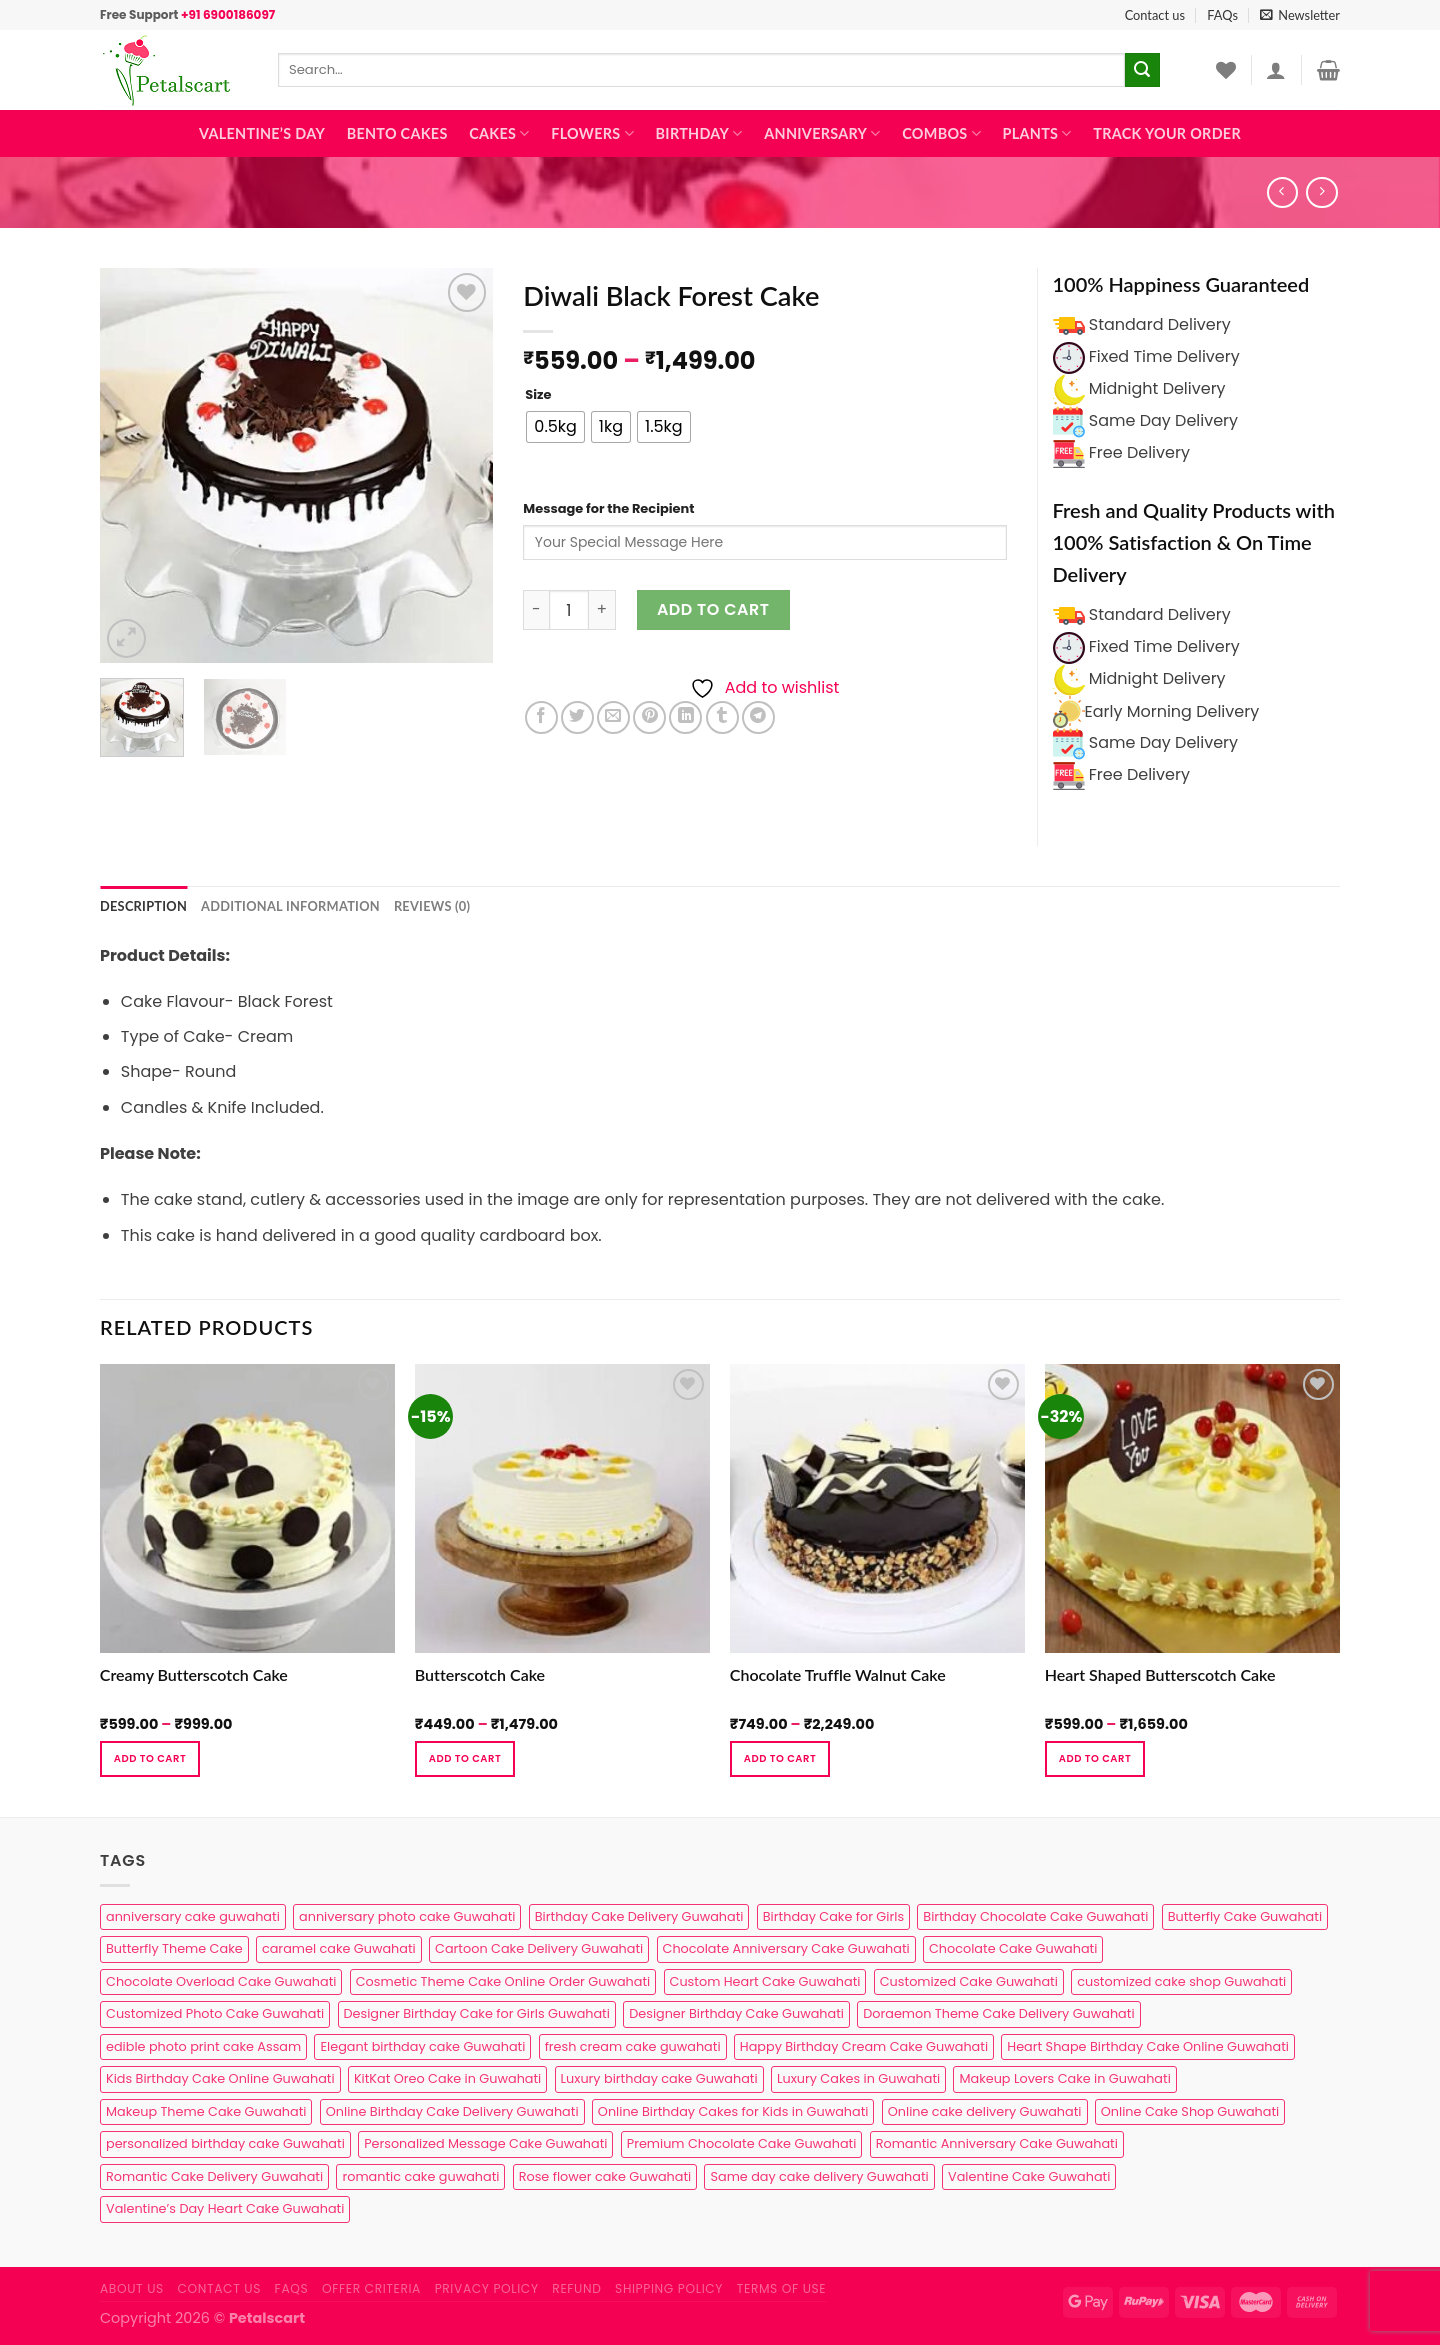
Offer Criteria (371, 2288)
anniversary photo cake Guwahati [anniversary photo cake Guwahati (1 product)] (407, 1916)
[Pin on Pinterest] (649, 717)
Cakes (499, 133)
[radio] (555, 427)
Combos (941, 133)
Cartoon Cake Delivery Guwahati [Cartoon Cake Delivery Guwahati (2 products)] (539, 1948)
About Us (132, 2288)
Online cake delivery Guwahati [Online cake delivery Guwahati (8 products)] (985, 2111)
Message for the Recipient (608, 508)
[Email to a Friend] (613, 717)
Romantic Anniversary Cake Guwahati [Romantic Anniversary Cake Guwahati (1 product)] (997, 2143)
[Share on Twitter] (577, 717)
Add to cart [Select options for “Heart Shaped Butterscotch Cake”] (1095, 1758)
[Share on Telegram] (758, 717)
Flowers (592, 133)
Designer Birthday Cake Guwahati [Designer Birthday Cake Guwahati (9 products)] (736, 2013)
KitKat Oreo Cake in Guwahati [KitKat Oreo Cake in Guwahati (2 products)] (447, 2078)
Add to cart (713, 609)
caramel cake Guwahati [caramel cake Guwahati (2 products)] (339, 1948)
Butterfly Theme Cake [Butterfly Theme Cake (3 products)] (174, 1948)
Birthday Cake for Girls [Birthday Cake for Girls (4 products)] (833, 1916)
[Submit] (1142, 70)
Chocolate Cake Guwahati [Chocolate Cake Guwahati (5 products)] (1013, 1948)
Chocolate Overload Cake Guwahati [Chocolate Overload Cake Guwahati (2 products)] (221, 1981)
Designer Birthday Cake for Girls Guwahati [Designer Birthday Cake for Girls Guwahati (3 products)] (477, 2013)
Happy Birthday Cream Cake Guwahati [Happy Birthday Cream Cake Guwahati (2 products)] (864, 2046)
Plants (1037, 133)
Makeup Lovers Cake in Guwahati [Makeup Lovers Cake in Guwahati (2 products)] (1064, 2078)
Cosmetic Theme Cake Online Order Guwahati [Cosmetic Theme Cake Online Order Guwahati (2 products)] (503, 1981)
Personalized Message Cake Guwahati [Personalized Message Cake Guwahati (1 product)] (485, 2143)
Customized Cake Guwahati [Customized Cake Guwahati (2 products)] (969, 1981)
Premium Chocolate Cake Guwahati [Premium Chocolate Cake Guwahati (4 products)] (742, 2143)
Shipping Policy (669, 2288)
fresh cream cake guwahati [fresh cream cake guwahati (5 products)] (633, 2046)
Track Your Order (1167, 133)
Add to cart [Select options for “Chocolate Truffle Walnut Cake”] (780, 1758)
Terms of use (781, 2288)
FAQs (1222, 15)
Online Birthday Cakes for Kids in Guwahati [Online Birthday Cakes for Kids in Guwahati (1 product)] (733, 2111)
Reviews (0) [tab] (432, 906)
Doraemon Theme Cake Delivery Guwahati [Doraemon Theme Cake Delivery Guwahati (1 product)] (998, 2013)
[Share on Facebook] (541, 717)
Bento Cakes (397, 133)
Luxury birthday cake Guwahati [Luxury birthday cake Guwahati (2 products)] (659, 2078)
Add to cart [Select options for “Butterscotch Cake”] (465, 1758)
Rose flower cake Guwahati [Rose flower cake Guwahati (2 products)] (605, 2176)
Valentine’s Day (262, 133)
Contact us (1155, 15)
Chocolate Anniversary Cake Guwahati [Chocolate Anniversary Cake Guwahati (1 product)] (786, 1948)
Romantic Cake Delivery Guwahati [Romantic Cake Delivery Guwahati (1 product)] (214, 2176)
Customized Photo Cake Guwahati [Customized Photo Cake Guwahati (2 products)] (215, 2013)
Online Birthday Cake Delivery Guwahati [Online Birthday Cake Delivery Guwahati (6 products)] (452, 2111)
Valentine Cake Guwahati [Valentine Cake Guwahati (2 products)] (1029, 2176)
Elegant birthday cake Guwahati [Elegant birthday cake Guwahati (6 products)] (422, 2046)
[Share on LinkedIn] (685, 717)
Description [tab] (143, 906)
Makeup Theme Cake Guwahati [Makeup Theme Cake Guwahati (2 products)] (206, 2111)
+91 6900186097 (228, 14)
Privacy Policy (487, 2288)
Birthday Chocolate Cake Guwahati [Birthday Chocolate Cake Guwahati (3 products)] (1035, 1916)
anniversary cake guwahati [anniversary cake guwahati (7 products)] (193, 1916)
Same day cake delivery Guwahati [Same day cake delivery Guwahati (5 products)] (819, 2176)
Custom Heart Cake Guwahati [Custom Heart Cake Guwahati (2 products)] (765, 1981)
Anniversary (822, 133)
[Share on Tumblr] (722, 717)
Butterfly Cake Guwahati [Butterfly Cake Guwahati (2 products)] (1245, 1916)
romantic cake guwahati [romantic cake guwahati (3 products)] (420, 2176)
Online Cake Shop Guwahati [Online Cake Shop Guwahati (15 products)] (1190, 2111)
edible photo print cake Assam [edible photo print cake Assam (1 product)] (203, 2046)
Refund (576, 2288)
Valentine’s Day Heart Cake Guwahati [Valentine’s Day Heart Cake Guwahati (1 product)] (225, 2208)
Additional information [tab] (290, 906)
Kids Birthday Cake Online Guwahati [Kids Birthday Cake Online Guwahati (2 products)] (220, 2078)
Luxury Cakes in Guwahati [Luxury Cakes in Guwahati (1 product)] (858, 2078)
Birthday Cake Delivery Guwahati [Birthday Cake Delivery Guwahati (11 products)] (639, 1916)
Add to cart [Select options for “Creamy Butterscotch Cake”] (150, 1758)
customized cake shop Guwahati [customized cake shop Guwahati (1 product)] (1181, 1981)
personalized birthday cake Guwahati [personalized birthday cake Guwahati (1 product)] (225, 2143)
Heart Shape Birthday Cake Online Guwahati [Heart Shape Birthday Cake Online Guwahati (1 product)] (1148, 2046)
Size (538, 395)
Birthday (699, 133)
